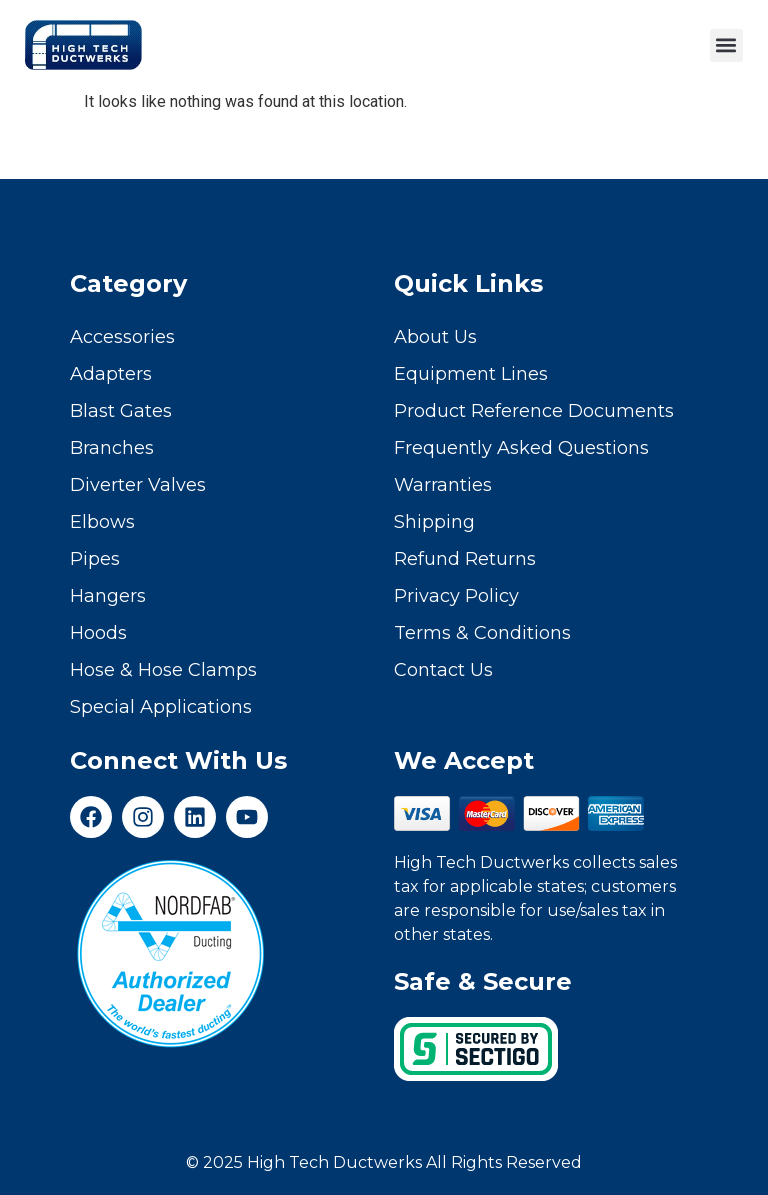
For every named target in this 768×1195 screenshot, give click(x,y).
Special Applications (161, 707)
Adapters (111, 374)
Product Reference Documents (534, 411)
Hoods (98, 633)
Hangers (108, 596)
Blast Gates (121, 411)
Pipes (95, 559)
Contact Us (443, 670)
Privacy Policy (456, 596)
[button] (726, 45)
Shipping (434, 522)
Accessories (122, 337)
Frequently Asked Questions (521, 448)
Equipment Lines (471, 374)
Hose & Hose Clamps (163, 670)
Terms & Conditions (482, 633)
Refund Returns (465, 559)
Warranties (443, 485)
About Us (435, 337)
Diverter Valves (138, 485)
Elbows (102, 522)
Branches (112, 448)
